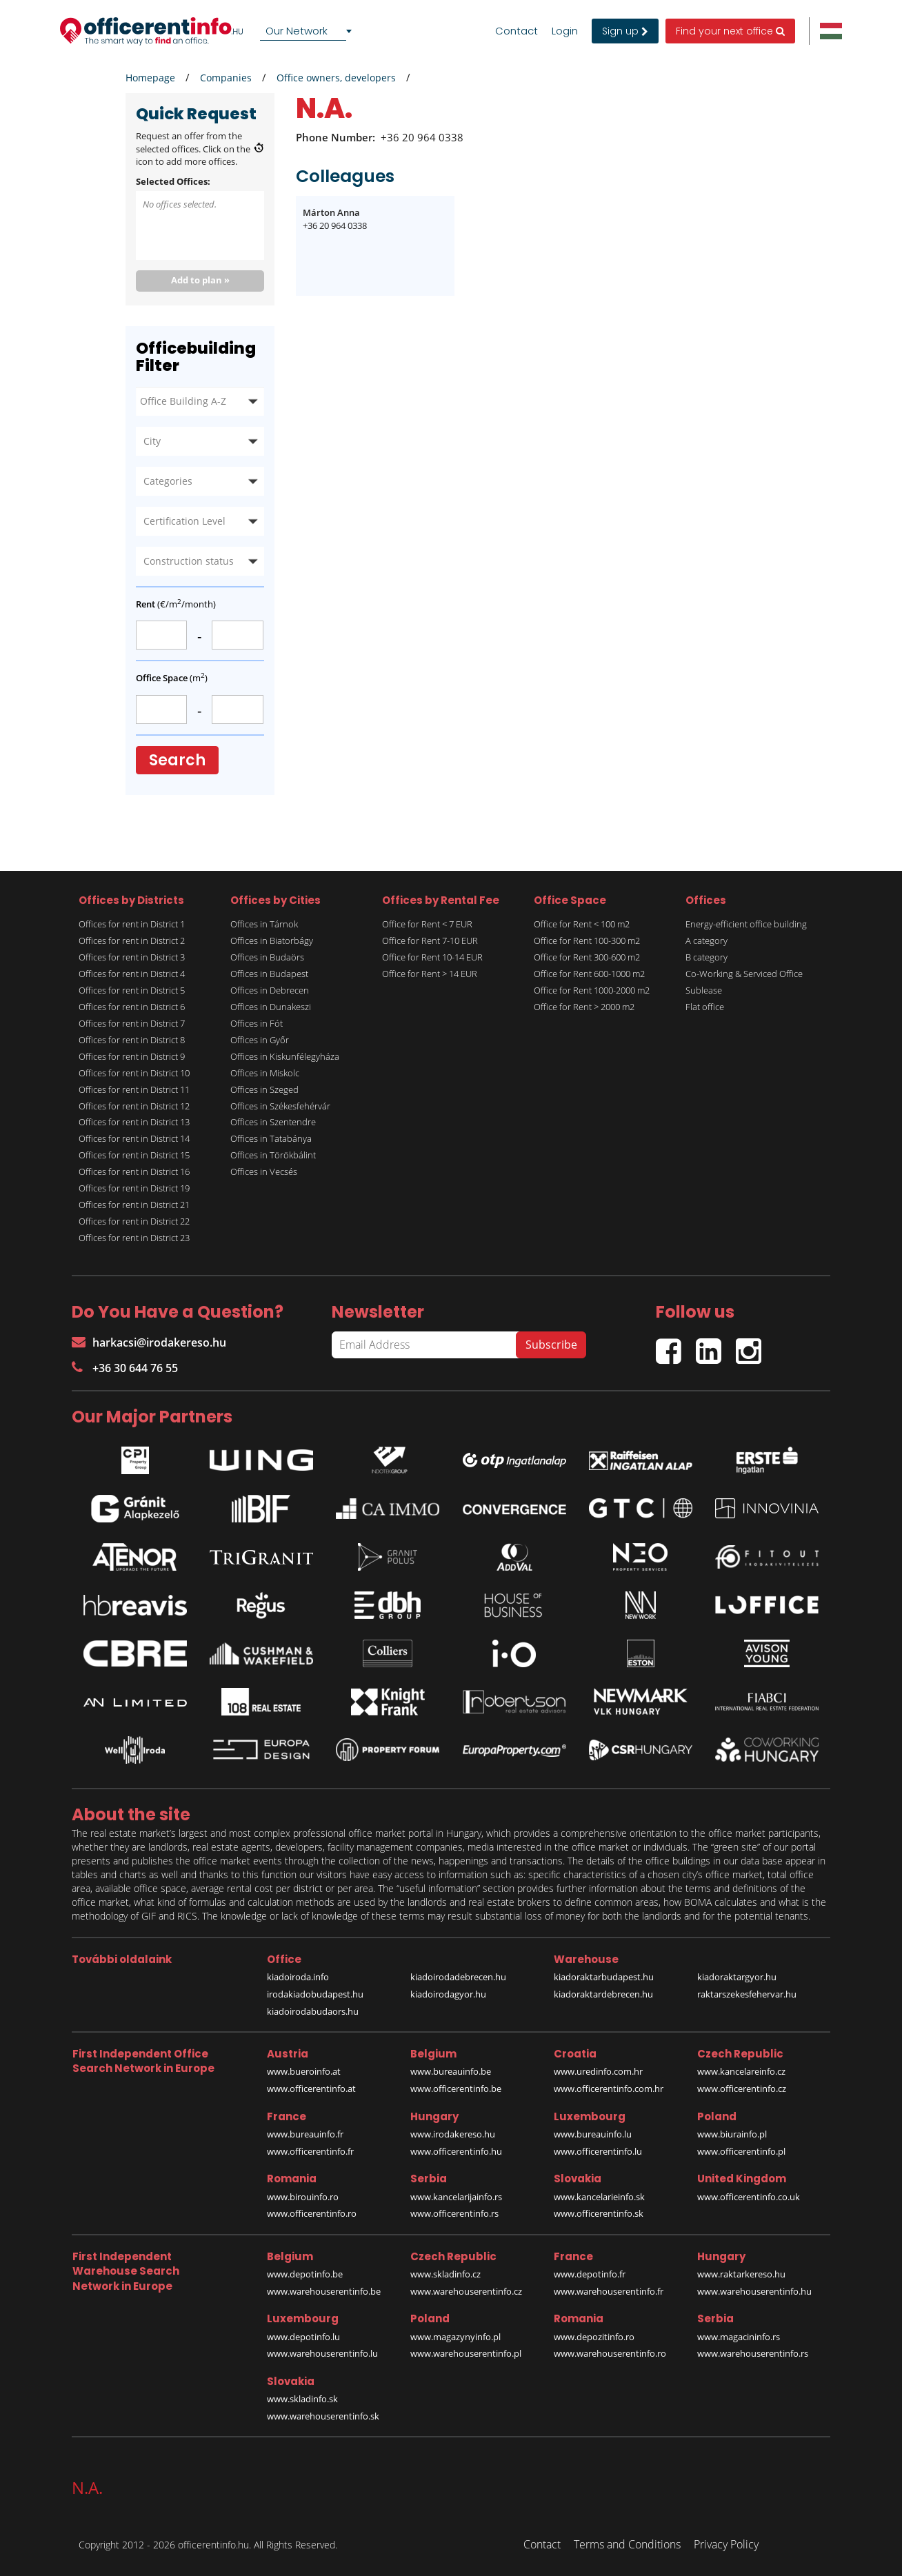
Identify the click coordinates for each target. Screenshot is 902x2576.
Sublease (703, 990)
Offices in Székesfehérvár (280, 1106)
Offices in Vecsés (263, 1171)
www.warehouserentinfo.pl (465, 2353)
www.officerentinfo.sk (598, 2213)
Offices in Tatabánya (271, 1138)
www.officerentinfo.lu (598, 2151)
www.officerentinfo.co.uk (748, 2197)
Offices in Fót (256, 1023)
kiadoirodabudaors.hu (313, 2011)
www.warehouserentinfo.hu (754, 2291)
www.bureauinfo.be (450, 2071)
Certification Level (184, 520)
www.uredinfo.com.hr (598, 2071)
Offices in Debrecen (269, 990)
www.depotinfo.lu (303, 2337)
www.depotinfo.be (305, 2274)
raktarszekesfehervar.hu (746, 1994)
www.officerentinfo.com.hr (608, 2088)
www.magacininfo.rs (738, 2337)
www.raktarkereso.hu (741, 2274)
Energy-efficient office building (746, 924)
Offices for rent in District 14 (134, 1138)
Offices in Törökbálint (273, 1155)
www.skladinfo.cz (445, 2274)
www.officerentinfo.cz (741, 2088)
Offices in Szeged (264, 1089)
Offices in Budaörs (267, 957)
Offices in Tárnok (264, 924)
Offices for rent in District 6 (132, 1006)
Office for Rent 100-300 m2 (587, 940)
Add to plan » (200, 280)
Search (177, 760)
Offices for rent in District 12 (134, 1106)
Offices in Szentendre (273, 1122)
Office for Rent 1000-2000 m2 (592, 990)
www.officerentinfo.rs (454, 2213)
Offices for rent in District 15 (134, 1155)
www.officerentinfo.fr (310, 2151)
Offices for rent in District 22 (134, 1221)
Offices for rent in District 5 (132, 990)
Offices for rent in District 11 (134, 1089)
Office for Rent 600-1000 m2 (589, 973)
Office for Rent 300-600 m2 (587, 957)
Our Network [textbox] (296, 30)
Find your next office (730, 31)
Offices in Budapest (269, 973)
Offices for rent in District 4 (132, 973)
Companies (226, 77)
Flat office (704, 1006)
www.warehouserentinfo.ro (610, 2353)
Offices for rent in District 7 (132, 1023)
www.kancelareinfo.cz (741, 2071)
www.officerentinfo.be (455, 2088)
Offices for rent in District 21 (134, 1204)
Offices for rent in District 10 (134, 1073)
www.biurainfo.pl (732, 2134)
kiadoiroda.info (298, 1977)
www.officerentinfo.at (311, 2088)
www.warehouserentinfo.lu (322, 2353)
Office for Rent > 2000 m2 (584, 1006)
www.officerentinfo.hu (456, 2151)
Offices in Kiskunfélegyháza (284, 1056)
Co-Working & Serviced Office (744, 973)
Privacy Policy (726, 2544)
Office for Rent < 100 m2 (582, 924)
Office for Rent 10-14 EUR (432, 957)
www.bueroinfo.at (304, 2071)
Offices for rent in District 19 (134, 1188)
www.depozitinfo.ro (594, 2337)
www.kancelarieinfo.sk (599, 2197)
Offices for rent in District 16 (134, 1171)
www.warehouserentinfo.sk (323, 2416)
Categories (167, 480)
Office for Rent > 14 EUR (429, 973)
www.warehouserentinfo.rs (752, 2353)
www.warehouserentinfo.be (324, 2291)
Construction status (188, 560)
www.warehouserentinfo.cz (466, 2291)
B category (706, 957)
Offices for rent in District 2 (132, 940)
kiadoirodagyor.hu (448, 1994)
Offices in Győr (259, 1040)
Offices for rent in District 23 (134, 1237)
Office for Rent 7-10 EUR (430, 940)
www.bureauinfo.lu (593, 2134)
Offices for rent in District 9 (132, 1056)
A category (706, 940)
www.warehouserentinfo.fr (608, 2291)
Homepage (150, 77)
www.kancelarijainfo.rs (456, 2197)
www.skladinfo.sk (302, 2399)
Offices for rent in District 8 (132, 1040)
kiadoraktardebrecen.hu (603, 1994)
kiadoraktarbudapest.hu (604, 1977)
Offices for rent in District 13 (134, 1122)
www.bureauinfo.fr (305, 2134)
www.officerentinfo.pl (741, 2151)
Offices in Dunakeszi (270, 1006)
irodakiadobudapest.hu (315, 1994)
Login (565, 31)
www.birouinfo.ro (303, 2197)
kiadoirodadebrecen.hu (458, 1977)
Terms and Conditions (627, 2544)
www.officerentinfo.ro (312, 2213)
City (152, 440)
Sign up (625, 31)
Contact (516, 31)
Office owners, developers (336, 77)
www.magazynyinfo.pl (455, 2337)
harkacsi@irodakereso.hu (149, 1342)
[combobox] (308, 31)
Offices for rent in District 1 (132, 924)
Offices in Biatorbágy (271, 940)
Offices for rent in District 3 (132, 957)
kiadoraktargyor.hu (736, 1977)
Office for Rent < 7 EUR (427, 924)
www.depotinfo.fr (589, 2274)
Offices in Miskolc (264, 1073)
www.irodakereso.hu (452, 2134)
